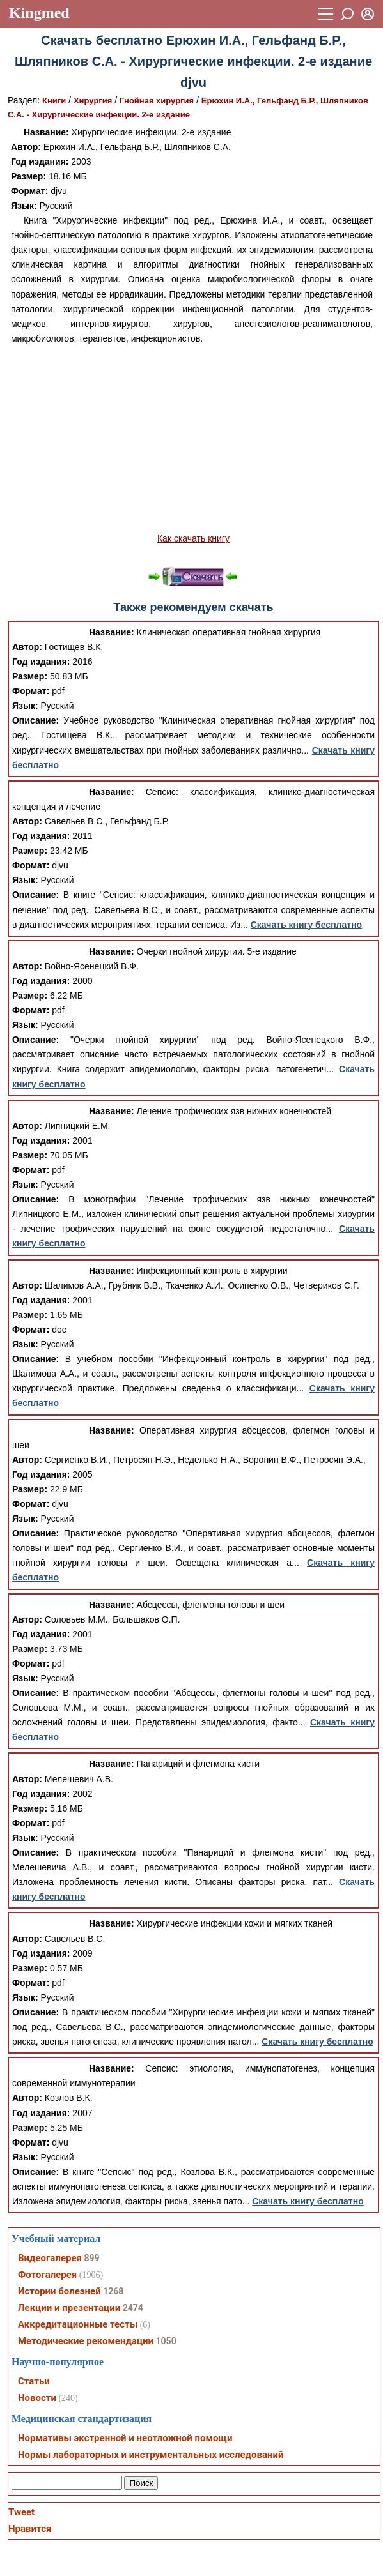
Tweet (21, 2512)
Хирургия (93, 100)
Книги (54, 100)
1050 (166, 2341)
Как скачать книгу (193, 538)
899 (91, 2258)
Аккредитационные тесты (77, 2324)
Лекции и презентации (69, 2308)
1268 (113, 2291)
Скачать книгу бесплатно (306, 925)
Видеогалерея (50, 2258)
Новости (37, 2398)
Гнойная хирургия (157, 100)
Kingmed (39, 12)
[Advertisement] (193, 438)
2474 (133, 2308)
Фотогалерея (47, 2274)
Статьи (34, 2381)
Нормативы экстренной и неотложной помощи (125, 2438)
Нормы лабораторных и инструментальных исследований (150, 2454)
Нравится (29, 2528)
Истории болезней (59, 2291)
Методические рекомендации (85, 2341)
